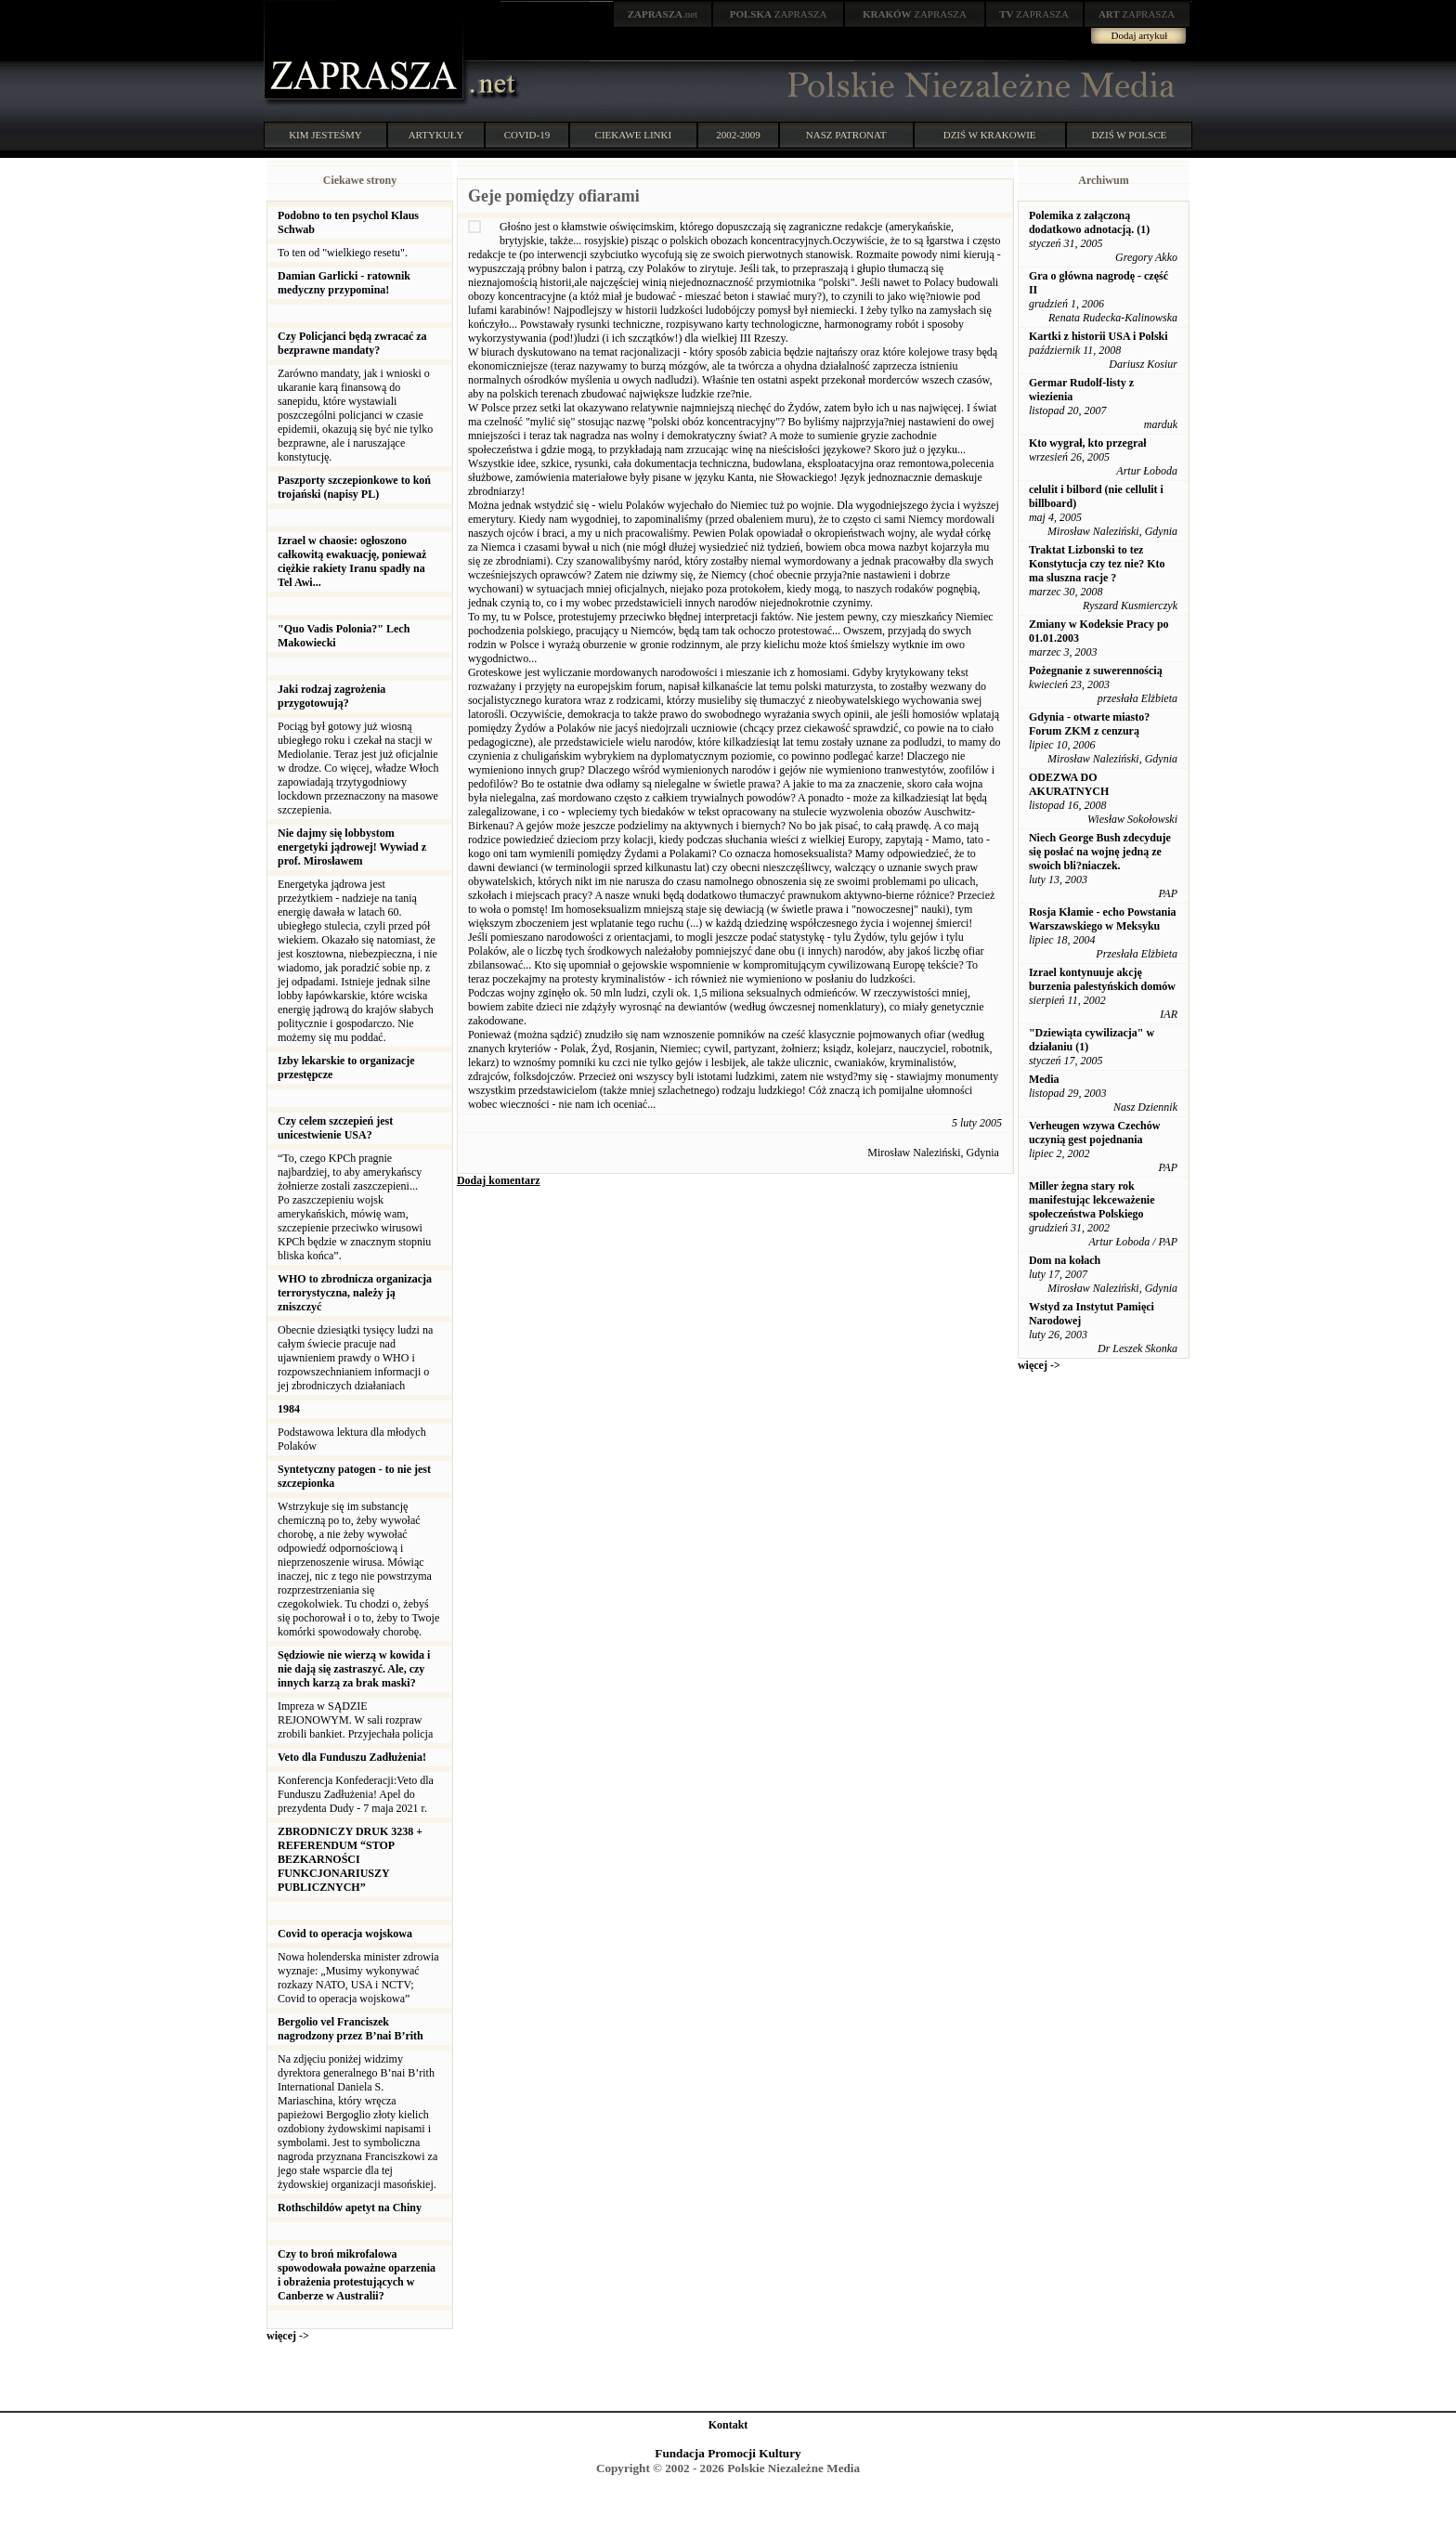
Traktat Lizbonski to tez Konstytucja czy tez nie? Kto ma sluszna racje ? (1097, 563)
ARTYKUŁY (436, 134)
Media (1044, 1079)
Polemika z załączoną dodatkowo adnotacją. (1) (1089, 222)
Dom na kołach (1064, 1260)
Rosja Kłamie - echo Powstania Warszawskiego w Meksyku (1102, 918)
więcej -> (287, 2335)
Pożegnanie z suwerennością (1096, 670)
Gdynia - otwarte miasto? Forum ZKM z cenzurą (1089, 723)
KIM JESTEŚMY (325, 134)
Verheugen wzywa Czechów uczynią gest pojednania (1095, 1132)
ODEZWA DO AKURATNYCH (1069, 784)
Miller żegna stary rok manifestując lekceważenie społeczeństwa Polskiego (1092, 1199)
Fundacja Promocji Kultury (727, 2453)
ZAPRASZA (778, 14)
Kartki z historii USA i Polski (1098, 336)
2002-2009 (738, 134)
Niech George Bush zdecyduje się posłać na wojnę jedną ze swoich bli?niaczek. (1100, 851)
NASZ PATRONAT (846, 134)
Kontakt (728, 2424)
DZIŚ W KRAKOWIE (989, 134)
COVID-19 (527, 134)
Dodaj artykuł (1140, 35)
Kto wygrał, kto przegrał (1088, 442)
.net (663, 14)
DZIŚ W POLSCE (1128, 134)
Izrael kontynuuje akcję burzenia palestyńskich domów (1102, 979)
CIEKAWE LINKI (633, 134)
